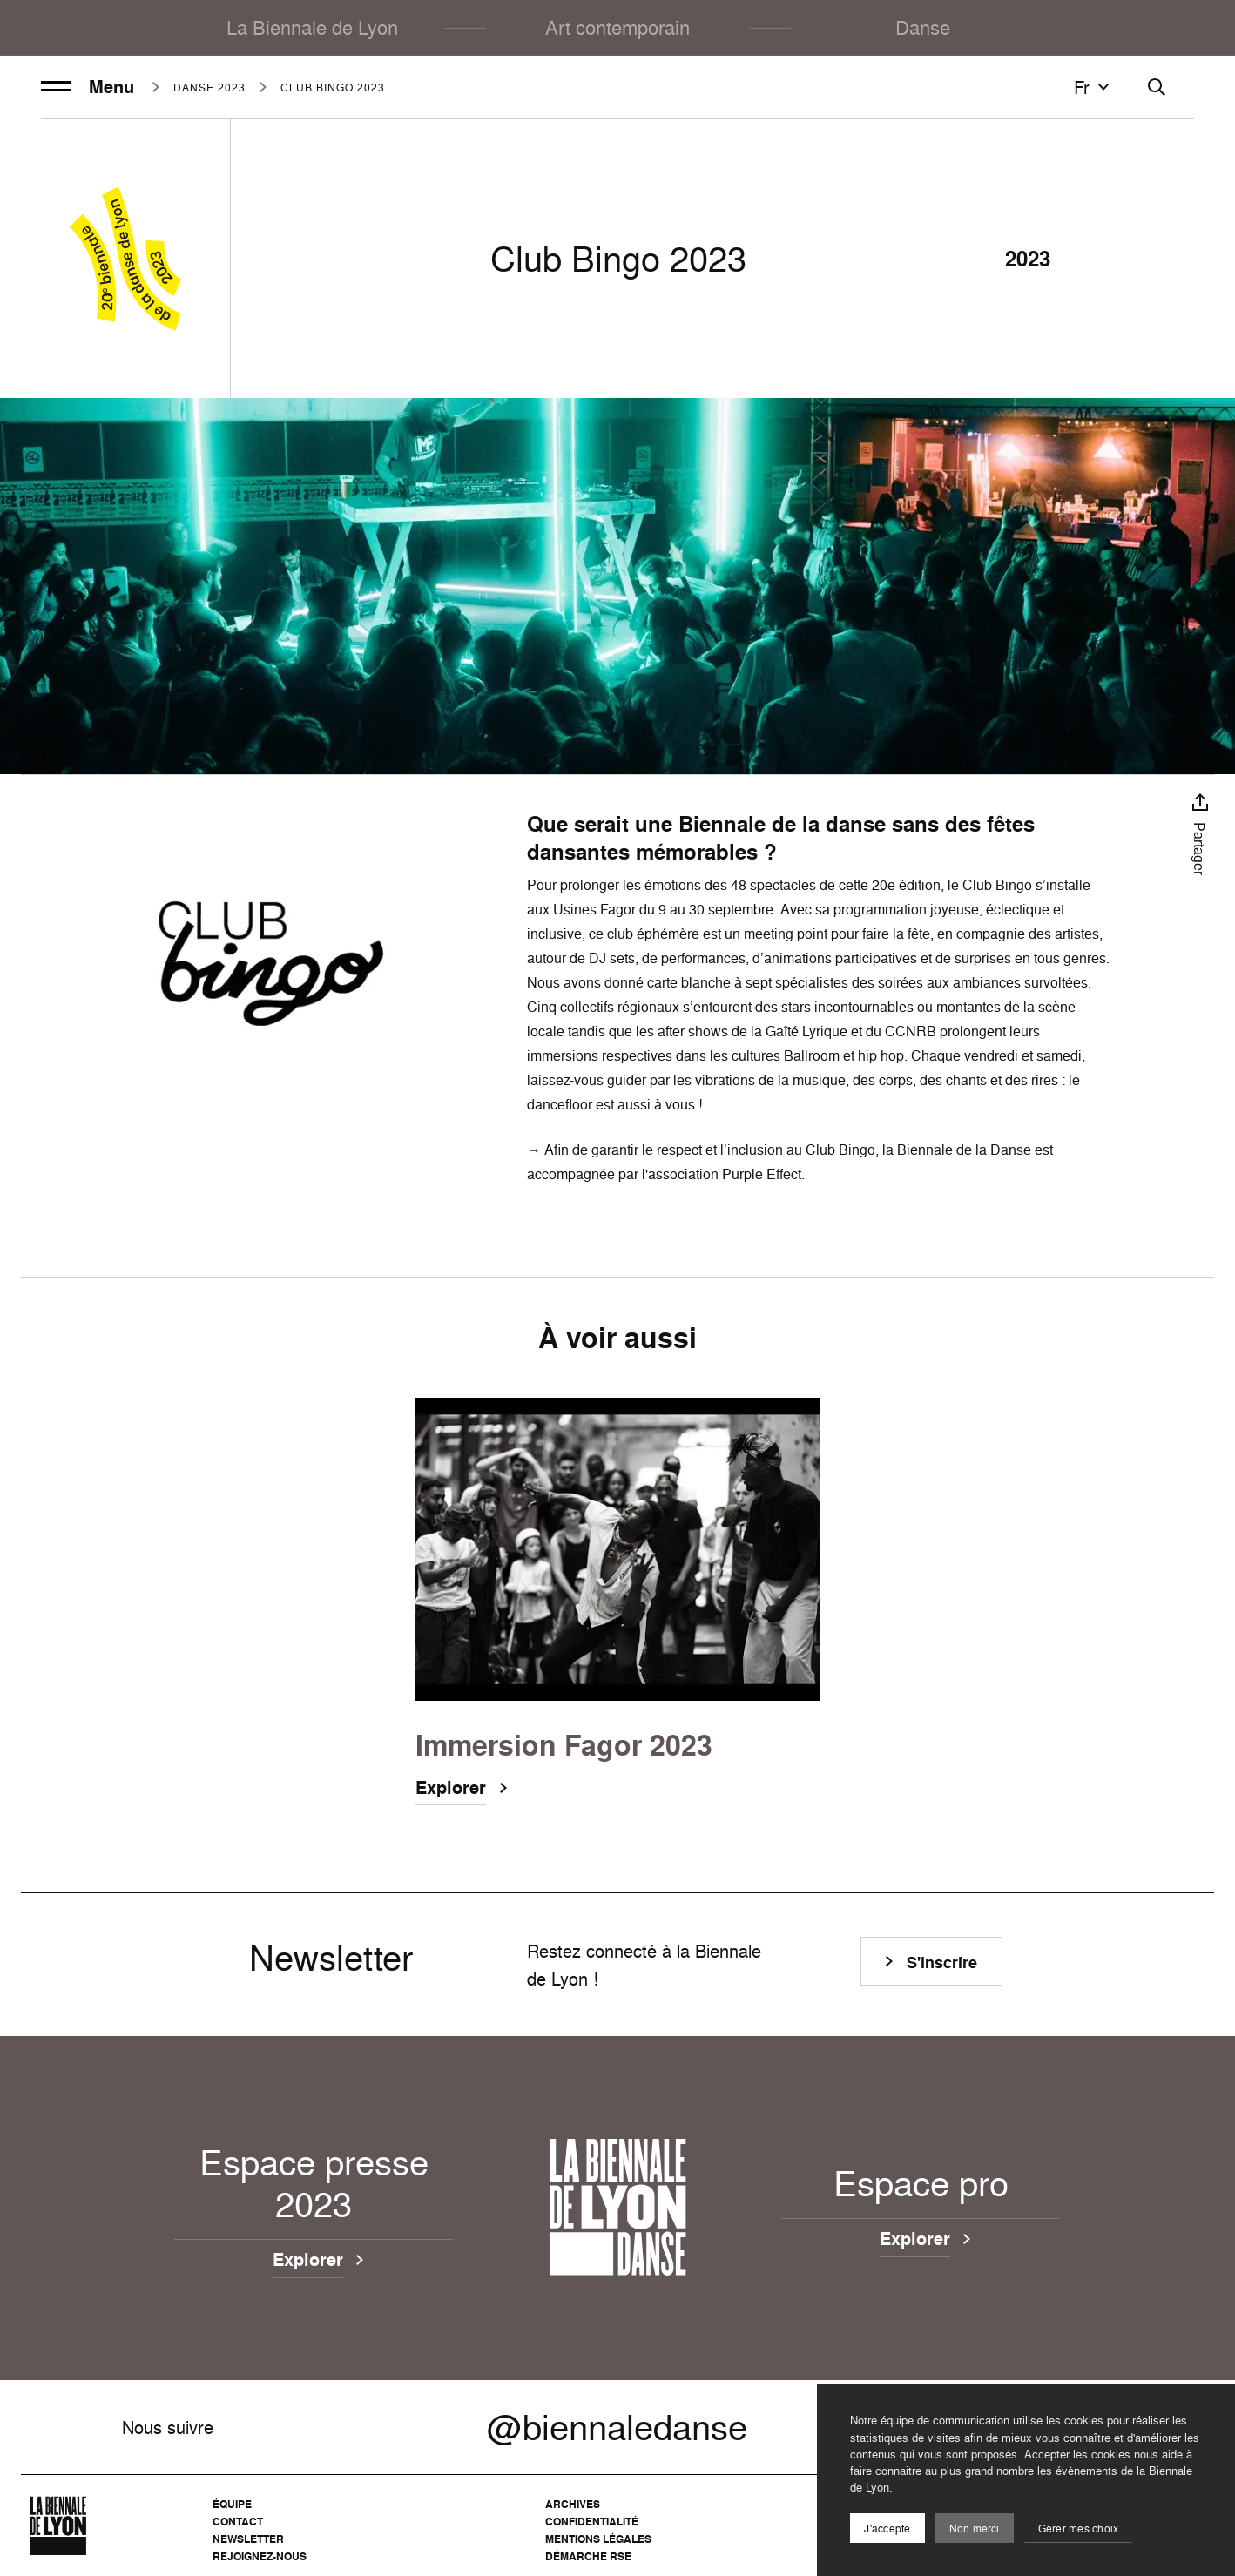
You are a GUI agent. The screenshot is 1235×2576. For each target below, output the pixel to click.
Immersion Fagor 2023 (563, 1745)
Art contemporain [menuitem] (617, 27)
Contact (238, 2521)
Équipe (232, 2504)
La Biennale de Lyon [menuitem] (312, 27)
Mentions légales (598, 2539)
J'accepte (887, 2528)
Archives (572, 2504)
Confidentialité (591, 2521)
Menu (87, 87)
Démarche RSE (588, 2556)
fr (1094, 87)
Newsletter (248, 2539)
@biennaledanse (617, 2427)
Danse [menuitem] (922, 27)
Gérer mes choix (1078, 2528)
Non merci (974, 2528)
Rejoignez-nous (260, 2556)
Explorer (450, 1789)
